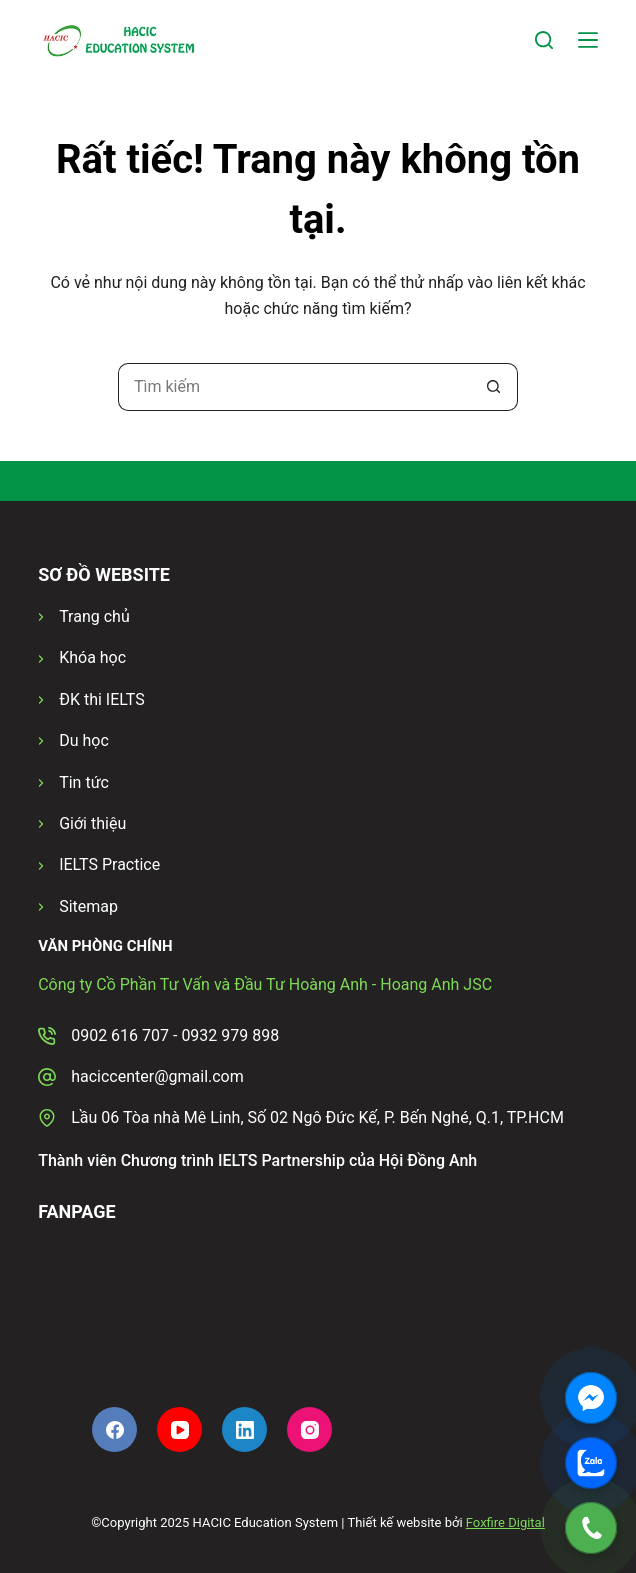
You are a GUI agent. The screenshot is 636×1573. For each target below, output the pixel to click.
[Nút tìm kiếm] (494, 387)
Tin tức (84, 782)
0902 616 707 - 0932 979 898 (175, 1035)
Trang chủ (94, 616)
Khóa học (92, 657)
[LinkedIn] (244, 1429)
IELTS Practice (109, 864)
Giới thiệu (92, 823)
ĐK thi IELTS (101, 699)
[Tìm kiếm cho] (294, 387)
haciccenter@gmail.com (157, 1076)
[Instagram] (309, 1429)
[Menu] (588, 40)
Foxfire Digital (505, 1522)
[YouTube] (179, 1429)
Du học (84, 740)
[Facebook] (114, 1429)
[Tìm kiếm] (544, 40)
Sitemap (88, 906)
